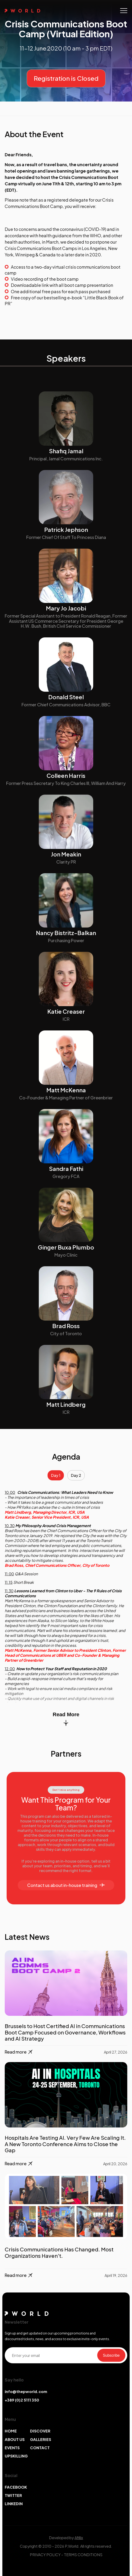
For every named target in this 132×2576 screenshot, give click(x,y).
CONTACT (40, 2447)
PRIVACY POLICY (45, 2554)
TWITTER (13, 2495)
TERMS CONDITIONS (83, 2554)
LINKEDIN (14, 2503)
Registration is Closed (66, 78)
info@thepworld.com (26, 2391)
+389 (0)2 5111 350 (22, 2400)
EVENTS (12, 2447)
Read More (66, 1719)
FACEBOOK (16, 2487)
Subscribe (111, 2355)
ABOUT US (15, 2439)
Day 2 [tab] (76, 1475)
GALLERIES (40, 2439)
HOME (11, 2430)
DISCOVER (40, 2430)
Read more (19, 2052)
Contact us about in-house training (66, 1885)
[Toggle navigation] (123, 10)
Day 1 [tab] (55, 1475)
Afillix (79, 2537)
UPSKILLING (16, 2455)
